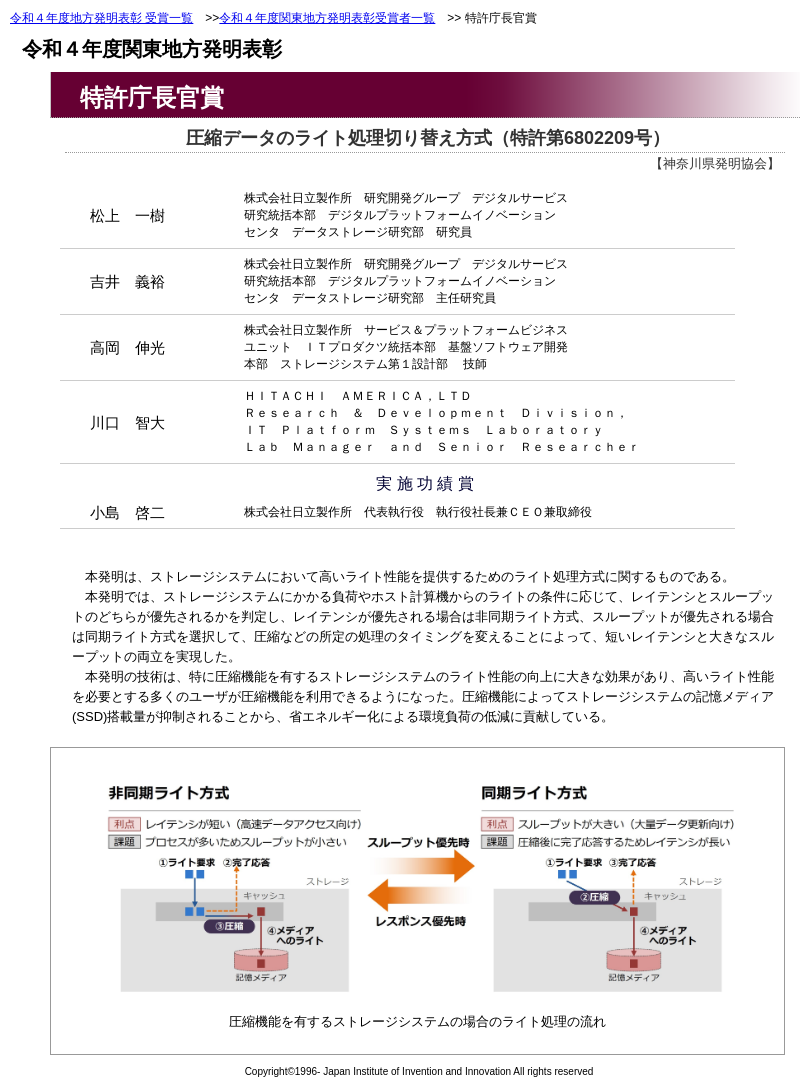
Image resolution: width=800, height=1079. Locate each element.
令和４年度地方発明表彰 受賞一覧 (101, 18)
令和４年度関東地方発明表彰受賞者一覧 (327, 18)
